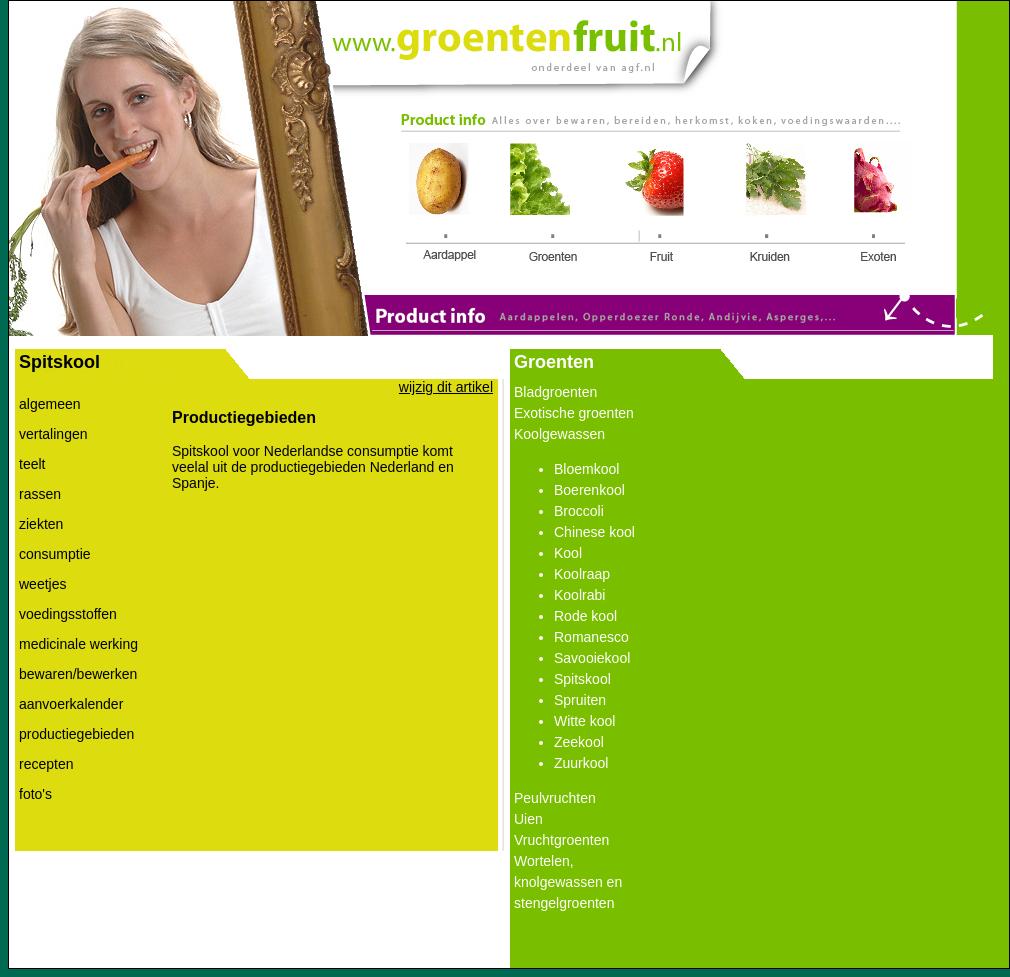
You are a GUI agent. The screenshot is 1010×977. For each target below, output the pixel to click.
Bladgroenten (555, 392)
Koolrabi (579, 595)
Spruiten (580, 700)
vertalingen (53, 434)
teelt (32, 464)
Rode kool (585, 616)
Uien (528, 819)
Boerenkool (589, 490)
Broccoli (579, 511)
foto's (35, 794)
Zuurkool (581, 763)
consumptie (55, 554)
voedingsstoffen (68, 614)
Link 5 (878, 205)
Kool (568, 553)
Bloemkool (586, 469)
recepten (46, 764)
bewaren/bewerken (78, 674)
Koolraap (582, 574)
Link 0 (505, 38)
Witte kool (584, 721)
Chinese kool (594, 532)
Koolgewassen (559, 434)
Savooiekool (592, 658)
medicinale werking (78, 644)
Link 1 (445, 205)
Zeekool (579, 742)
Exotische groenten (574, 413)
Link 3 (655, 205)
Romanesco (591, 637)
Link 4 (775, 205)
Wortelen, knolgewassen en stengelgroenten (568, 882)
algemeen (50, 404)
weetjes (42, 584)
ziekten (41, 524)
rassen (40, 494)
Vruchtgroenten (561, 840)
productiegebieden (76, 734)
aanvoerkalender (71, 704)
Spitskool (582, 679)
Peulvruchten (555, 798)
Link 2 (545, 202)
